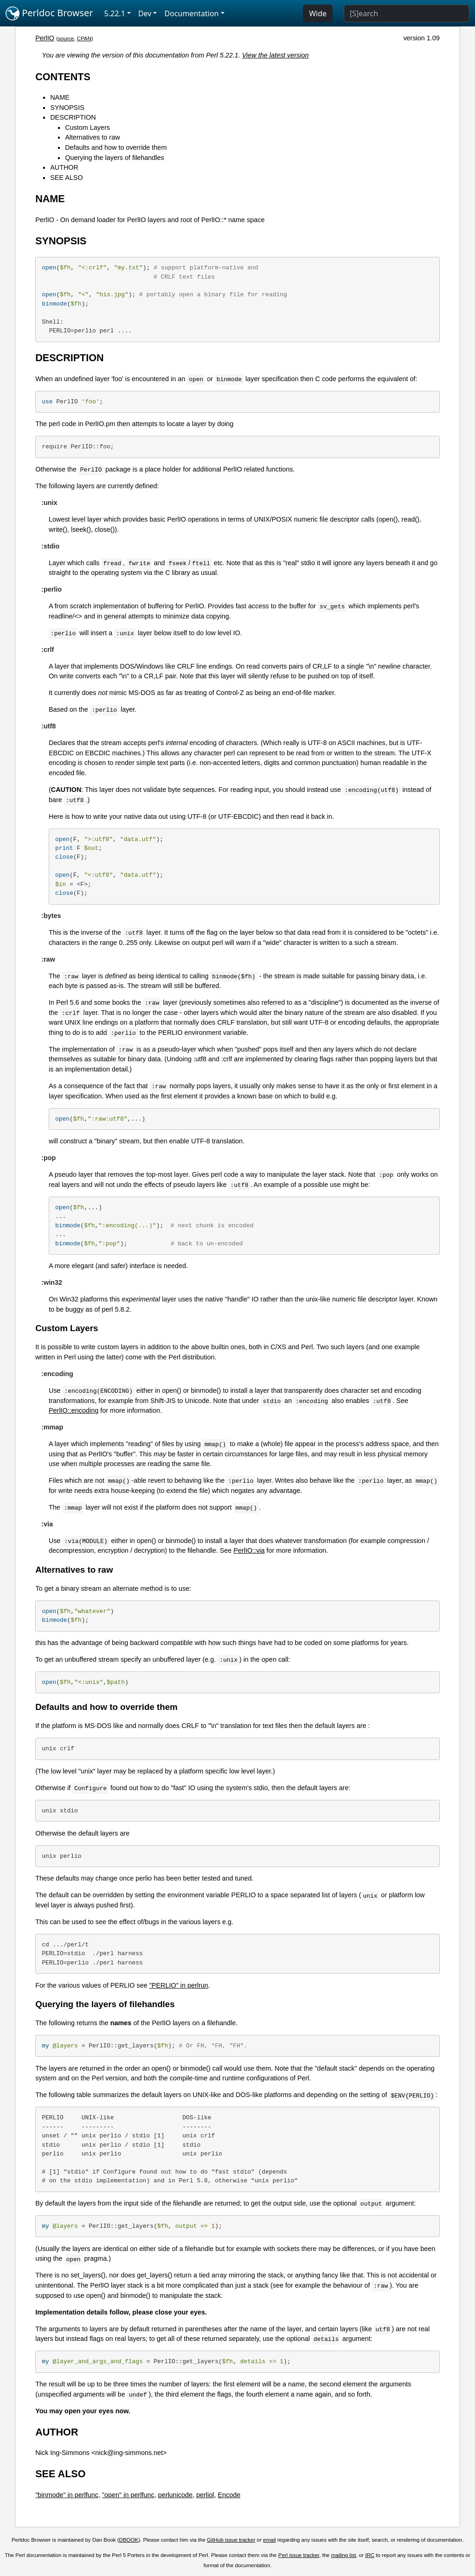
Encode (229, 2495)
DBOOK (129, 2540)
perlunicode (175, 2495)
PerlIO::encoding (73, 1410)
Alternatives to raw (92, 137)
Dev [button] (145, 13)
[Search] (406, 13)
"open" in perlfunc (128, 2495)
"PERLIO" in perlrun (178, 1985)
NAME (60, 97)
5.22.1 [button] (114, 13)
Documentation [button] (191, 13)
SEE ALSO (66, 177)
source (66, 38)
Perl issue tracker (298, 2555)
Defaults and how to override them (116, 147)
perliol (205, 2495)
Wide (318, 13)
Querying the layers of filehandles (114, 157)
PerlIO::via (248, 1550)
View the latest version (275, 55)
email (269, 2540)
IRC (369, 2555)
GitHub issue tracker (231, 2540)
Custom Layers (87, 127)
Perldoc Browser (49, 13)
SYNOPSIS (67, 107)
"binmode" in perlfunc (66, 2495)
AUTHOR (64, 167)
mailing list (343, 2555)
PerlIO (44, 38)
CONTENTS (62, 77)
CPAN (84, 38)
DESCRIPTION (73, 117)
